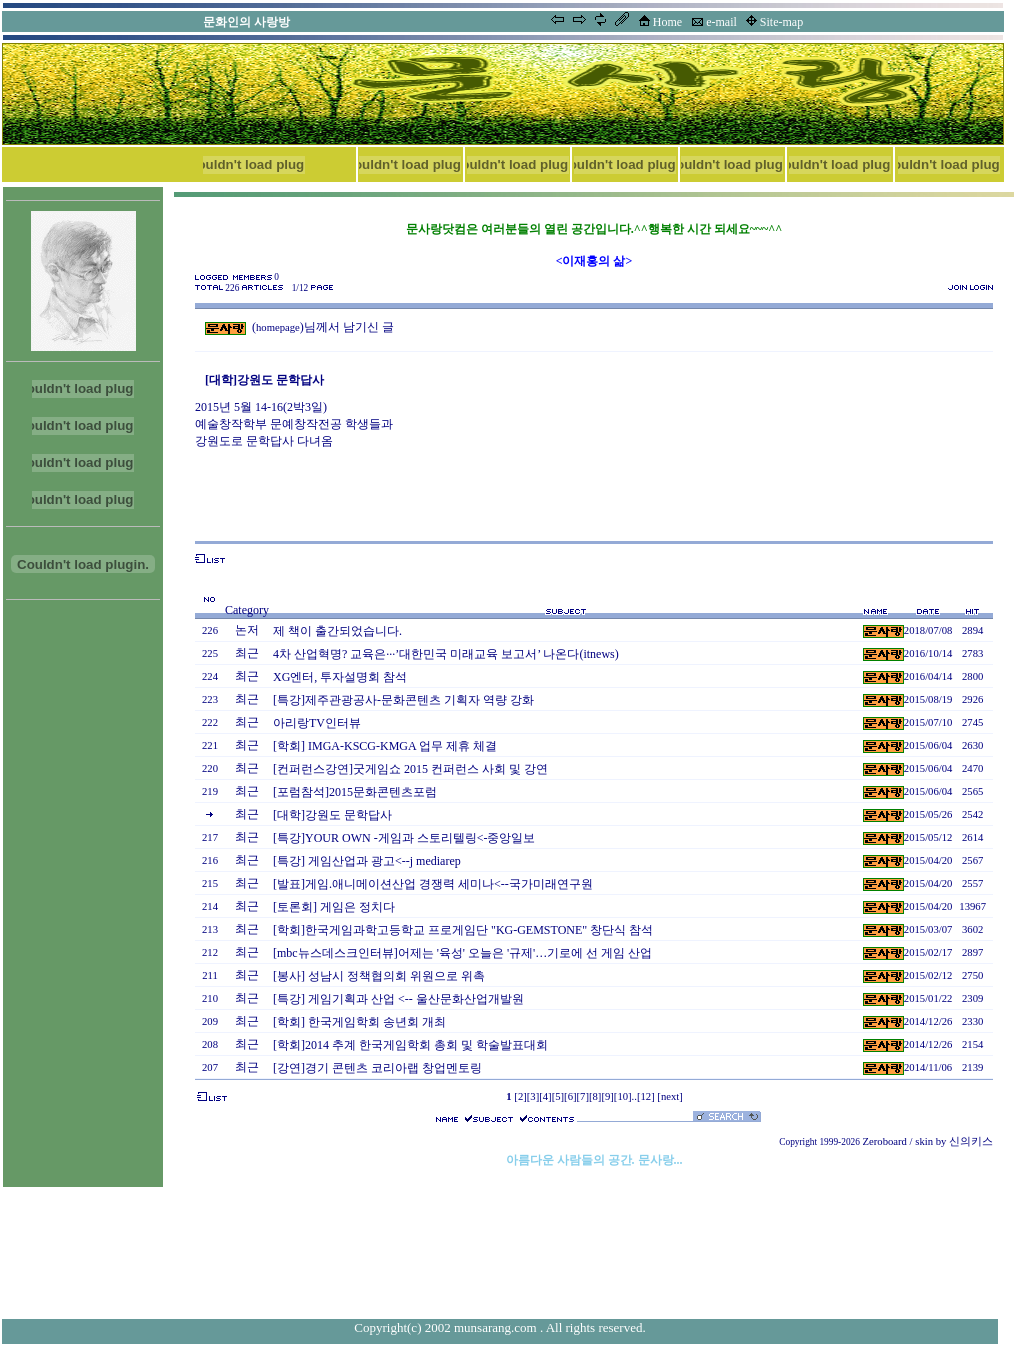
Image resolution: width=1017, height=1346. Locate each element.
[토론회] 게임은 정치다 (334, 907)
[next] (669, 1096)
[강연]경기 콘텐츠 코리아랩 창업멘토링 (377, 1068)
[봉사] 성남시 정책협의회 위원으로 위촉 (379, 976)
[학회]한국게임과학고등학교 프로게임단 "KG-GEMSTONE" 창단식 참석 (463, 930)
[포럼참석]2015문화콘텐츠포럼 (355, 792)
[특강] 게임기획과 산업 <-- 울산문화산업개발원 (398, 999)
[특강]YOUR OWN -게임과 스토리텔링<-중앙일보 (404, 838)
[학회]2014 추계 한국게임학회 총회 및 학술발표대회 (410, 1045)
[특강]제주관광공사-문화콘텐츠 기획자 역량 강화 (403, 700)
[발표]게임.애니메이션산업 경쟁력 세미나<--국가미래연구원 (433, 884)
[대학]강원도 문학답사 (332, 815)
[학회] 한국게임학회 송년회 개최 (359, 1022)
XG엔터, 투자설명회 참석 (340, 677)
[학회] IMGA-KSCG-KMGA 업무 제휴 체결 (385, 746)
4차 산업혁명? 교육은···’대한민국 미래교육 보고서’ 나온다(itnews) (446, 654)
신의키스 (971, 1141)
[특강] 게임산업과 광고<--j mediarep (367, 861)
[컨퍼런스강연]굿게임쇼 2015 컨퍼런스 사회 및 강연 (410, 769)
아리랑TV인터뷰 (317, 723)
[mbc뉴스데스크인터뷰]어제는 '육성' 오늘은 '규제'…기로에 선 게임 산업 (462, 953)
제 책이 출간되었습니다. (337, 631)
